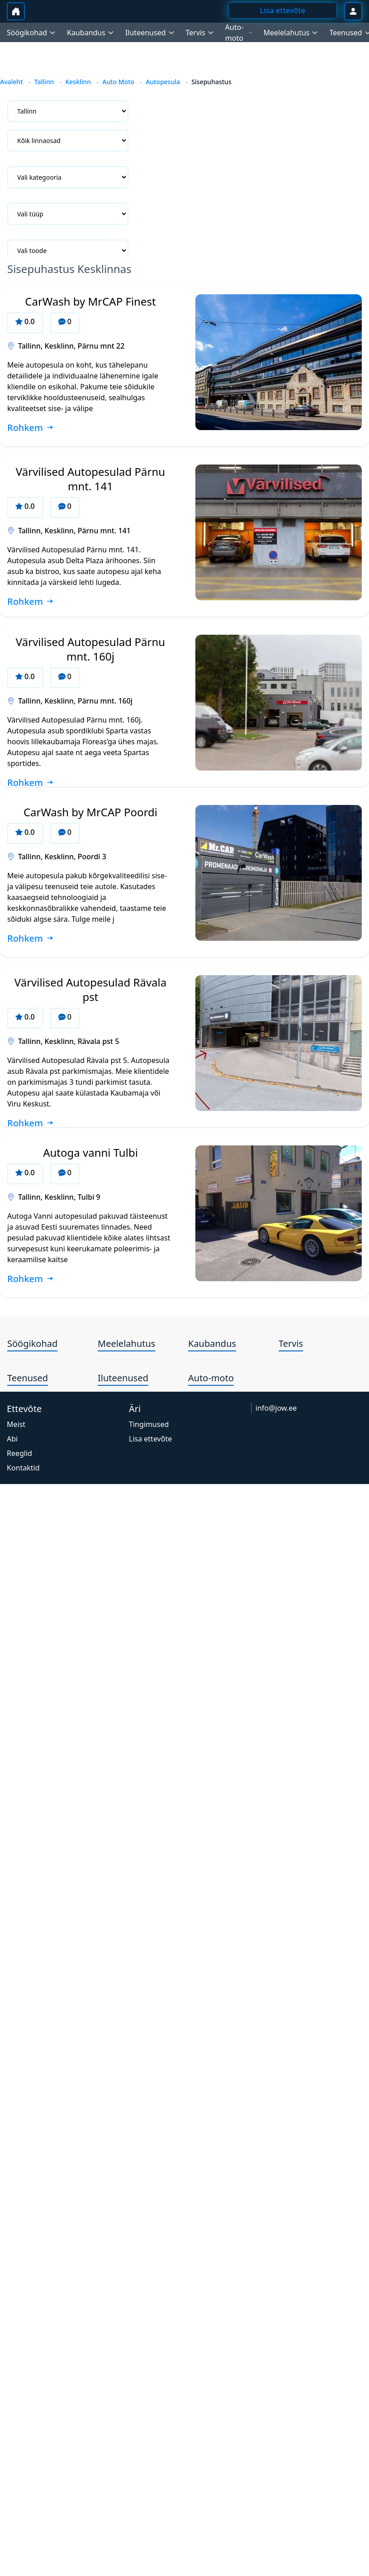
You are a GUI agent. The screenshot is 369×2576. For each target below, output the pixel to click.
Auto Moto (118, 81)
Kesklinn (78, 81)
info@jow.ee (276, 1408)
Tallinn (44, 81)
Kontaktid (23, 1468)
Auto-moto (211, 1378)
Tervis (291, 1343)
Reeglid (19, 1453)
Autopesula (163, 81)
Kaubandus (212, 1343)
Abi (12, 1439)
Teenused (27, 1378)
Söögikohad (32, 1343)
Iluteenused (123, 1378)
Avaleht (11, 81)
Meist (16, 1424)
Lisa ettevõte (150, 1439)
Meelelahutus (126, 1343)
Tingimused (149, 1424)
